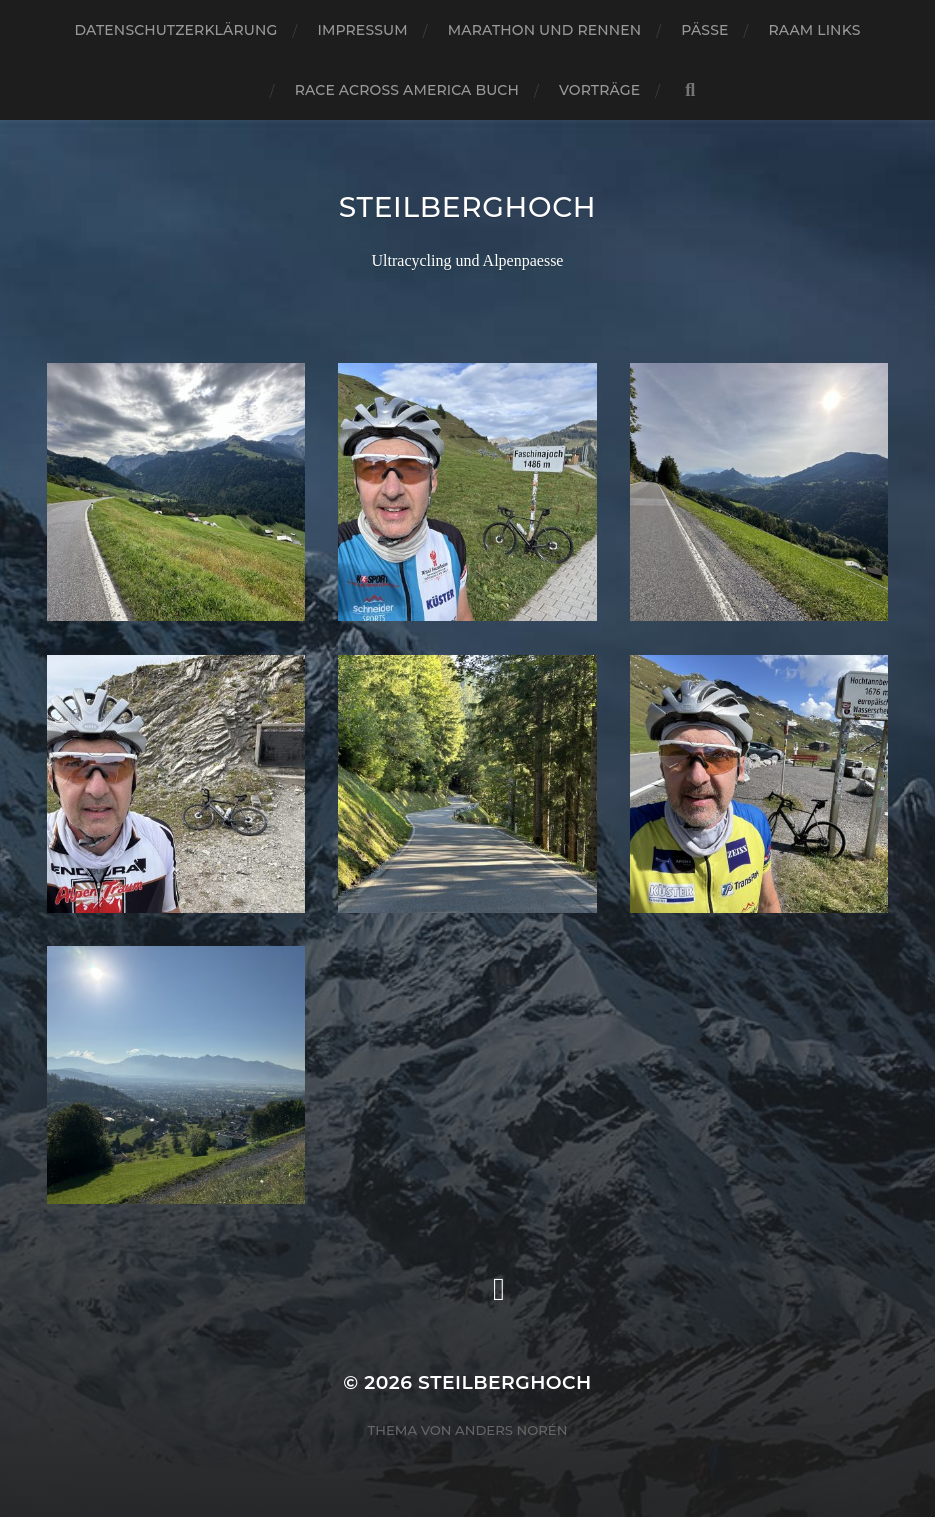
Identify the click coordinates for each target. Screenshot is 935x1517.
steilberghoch (468, 207)
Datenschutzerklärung (176, 30)
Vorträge (599, 90)
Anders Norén (511, 1430)
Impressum (362, 30)
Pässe (704, 30)
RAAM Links (815, 30)
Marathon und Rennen (545, 30)
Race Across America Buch (407, 90)
